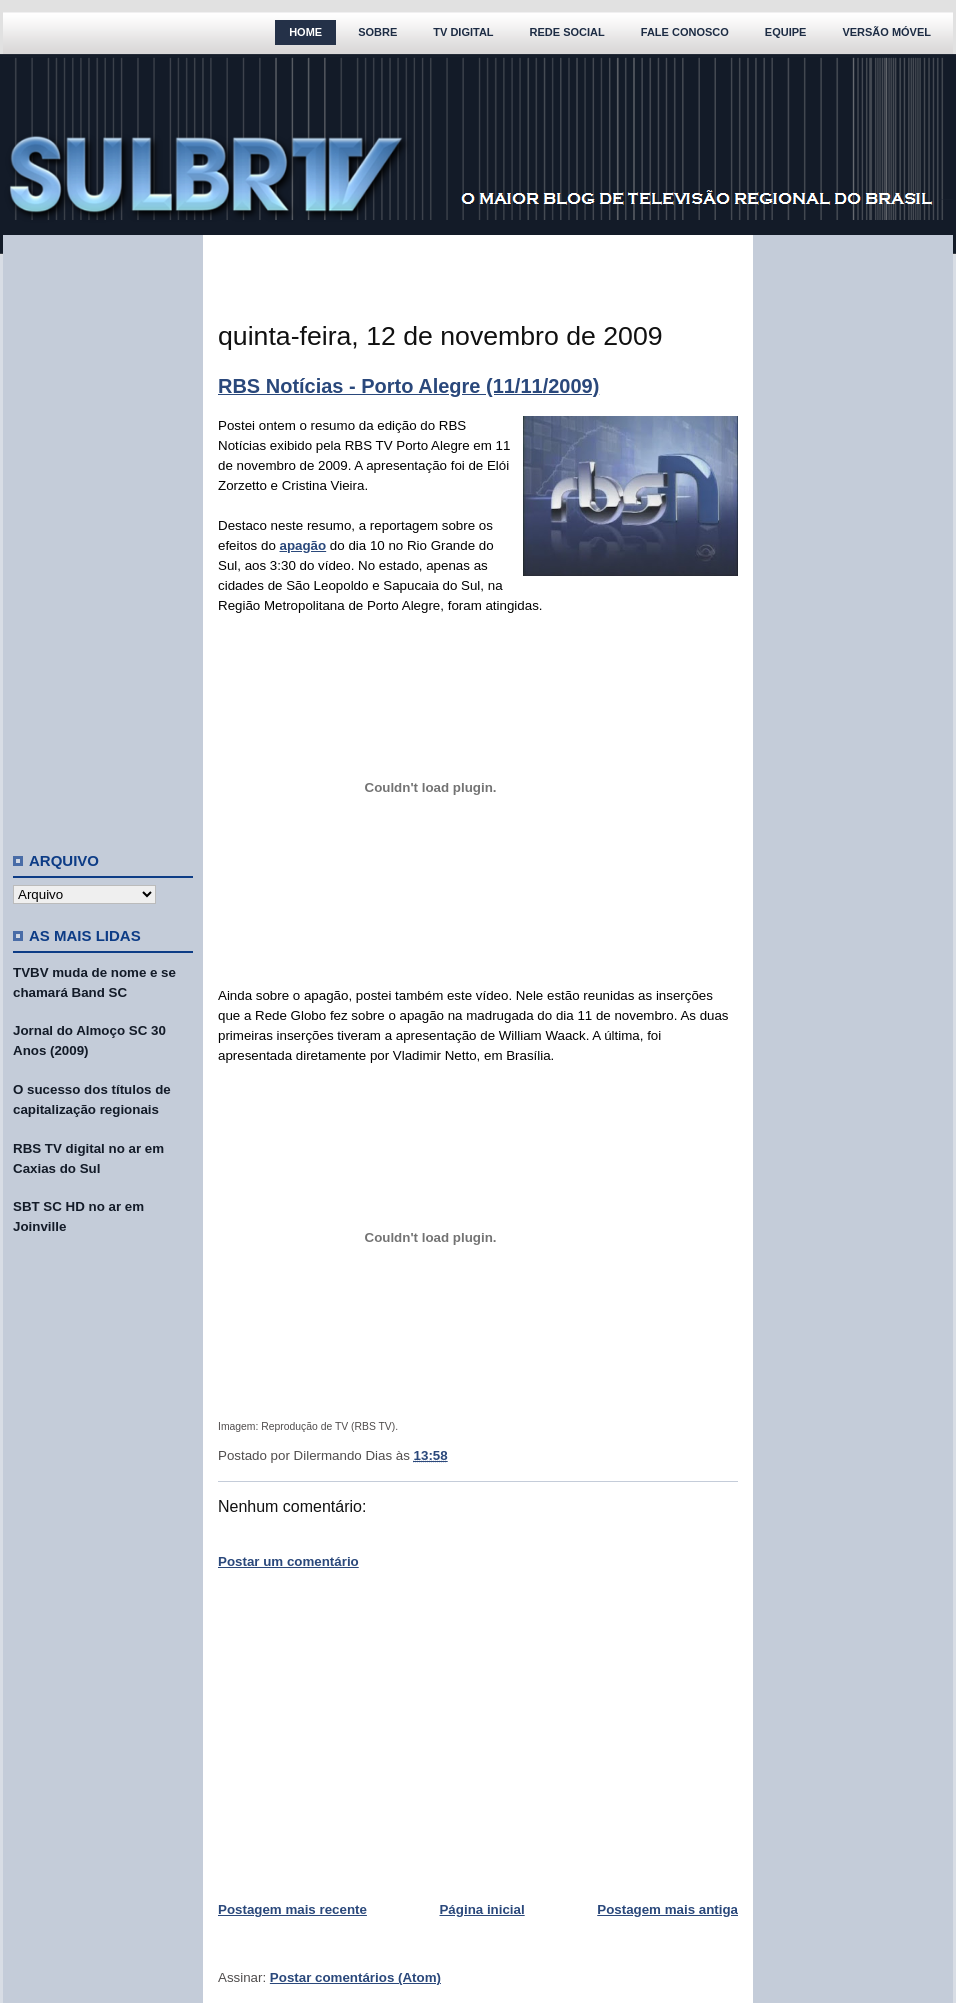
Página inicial (481, 1909)
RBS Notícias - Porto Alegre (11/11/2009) (408, 386)
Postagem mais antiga (667, 1909)
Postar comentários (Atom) (355, 1977)
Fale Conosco (685, 32)
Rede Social (567, 32)
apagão (303, 545)
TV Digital (463, 32)
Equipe (786, 32)
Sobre (377, 32)
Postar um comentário (288, 1561)
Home (305, 32)
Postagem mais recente (292, 1909)
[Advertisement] (103, 535)
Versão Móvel (886, 32)
